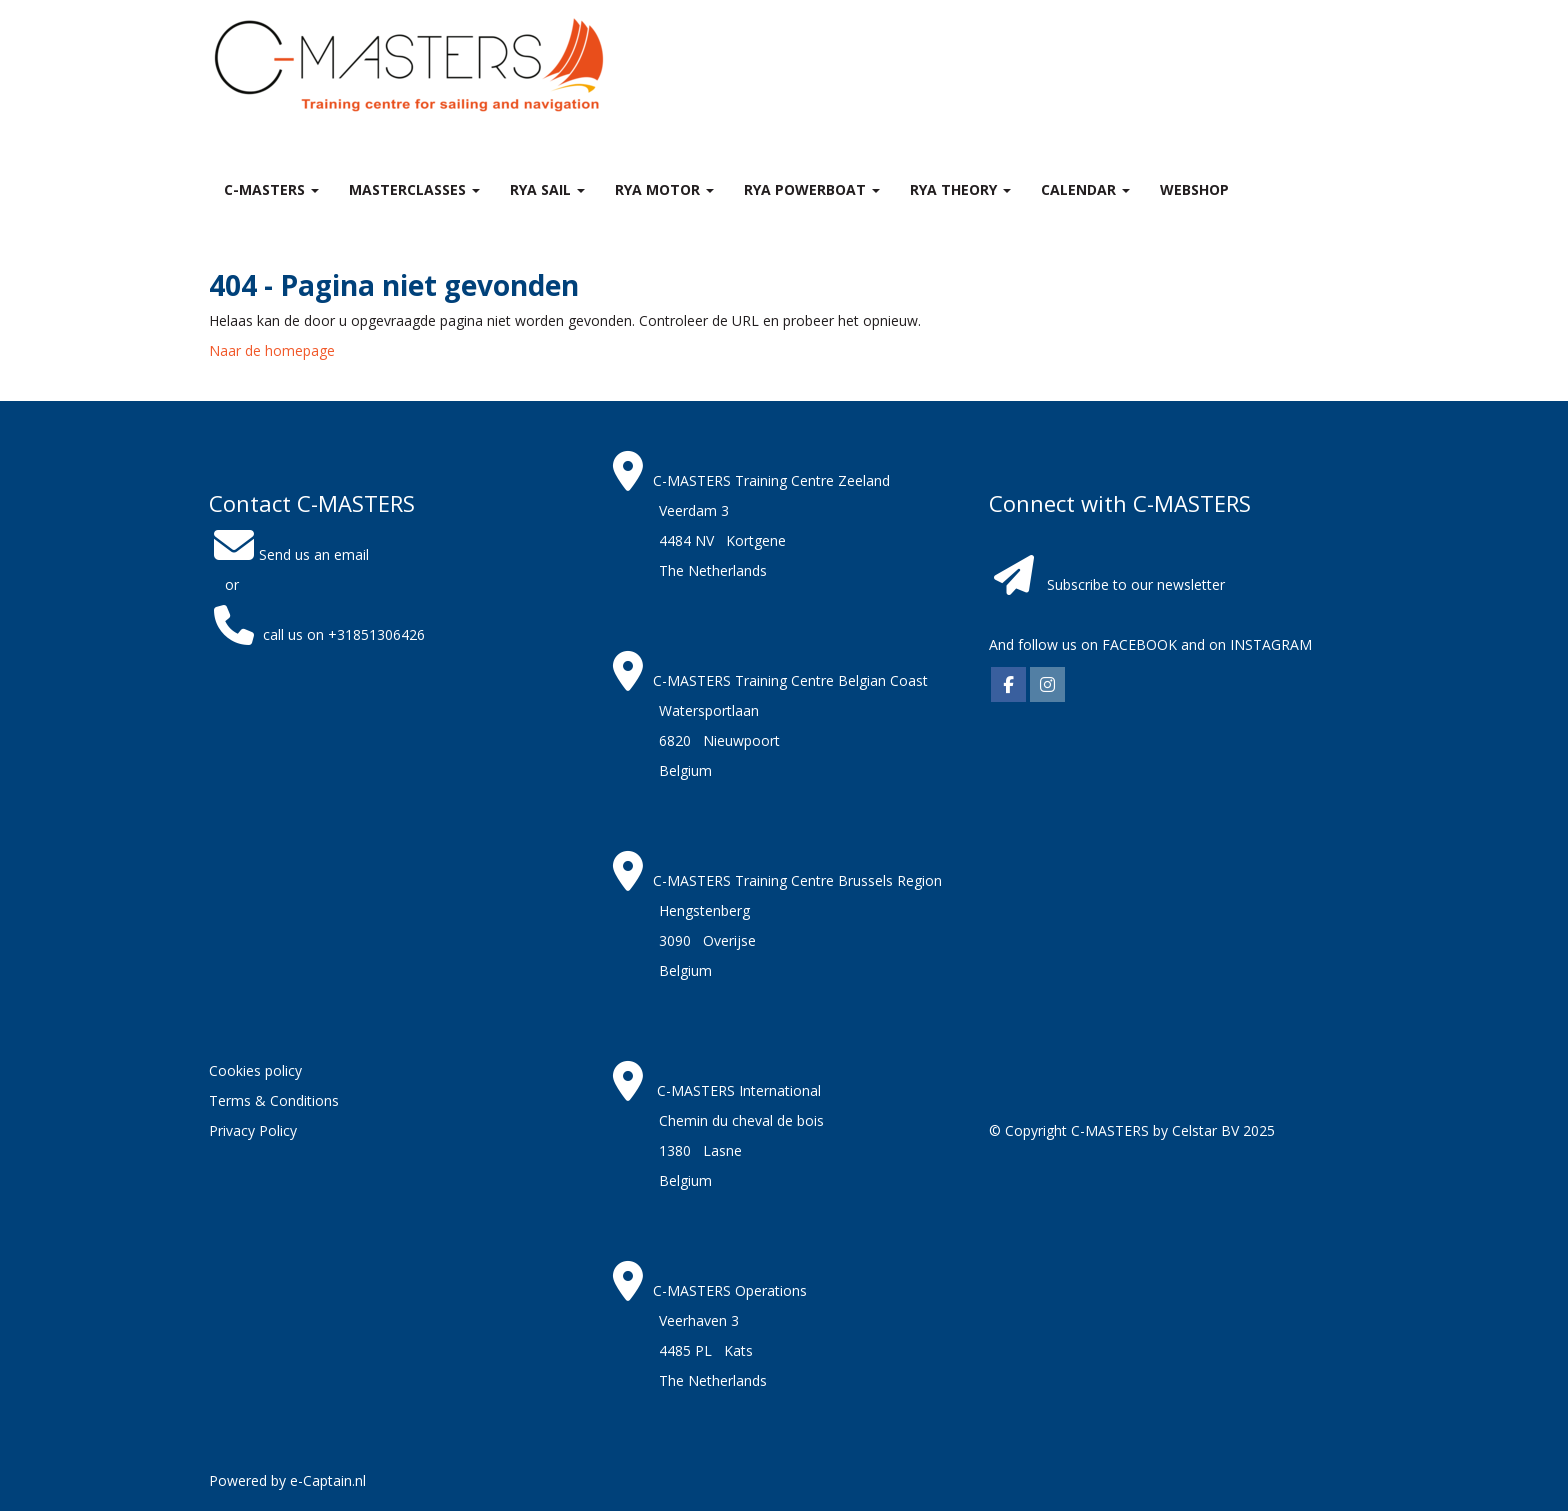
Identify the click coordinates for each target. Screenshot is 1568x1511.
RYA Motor (664, 189)
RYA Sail (547, 189)
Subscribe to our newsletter (1136, 584)
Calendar (1085, 189)
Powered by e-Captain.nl (287, 1480)
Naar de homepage (272, 350)
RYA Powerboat (812, 189)
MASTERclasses (414, 189)
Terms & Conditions (274, 1100)
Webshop (1194, 189)
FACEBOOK (1137, 644)
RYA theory (960, 189)
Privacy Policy (253, 1130)
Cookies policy (255, 1070)
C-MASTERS (271, 189)
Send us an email (289, 554)
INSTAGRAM (1271, 644)
